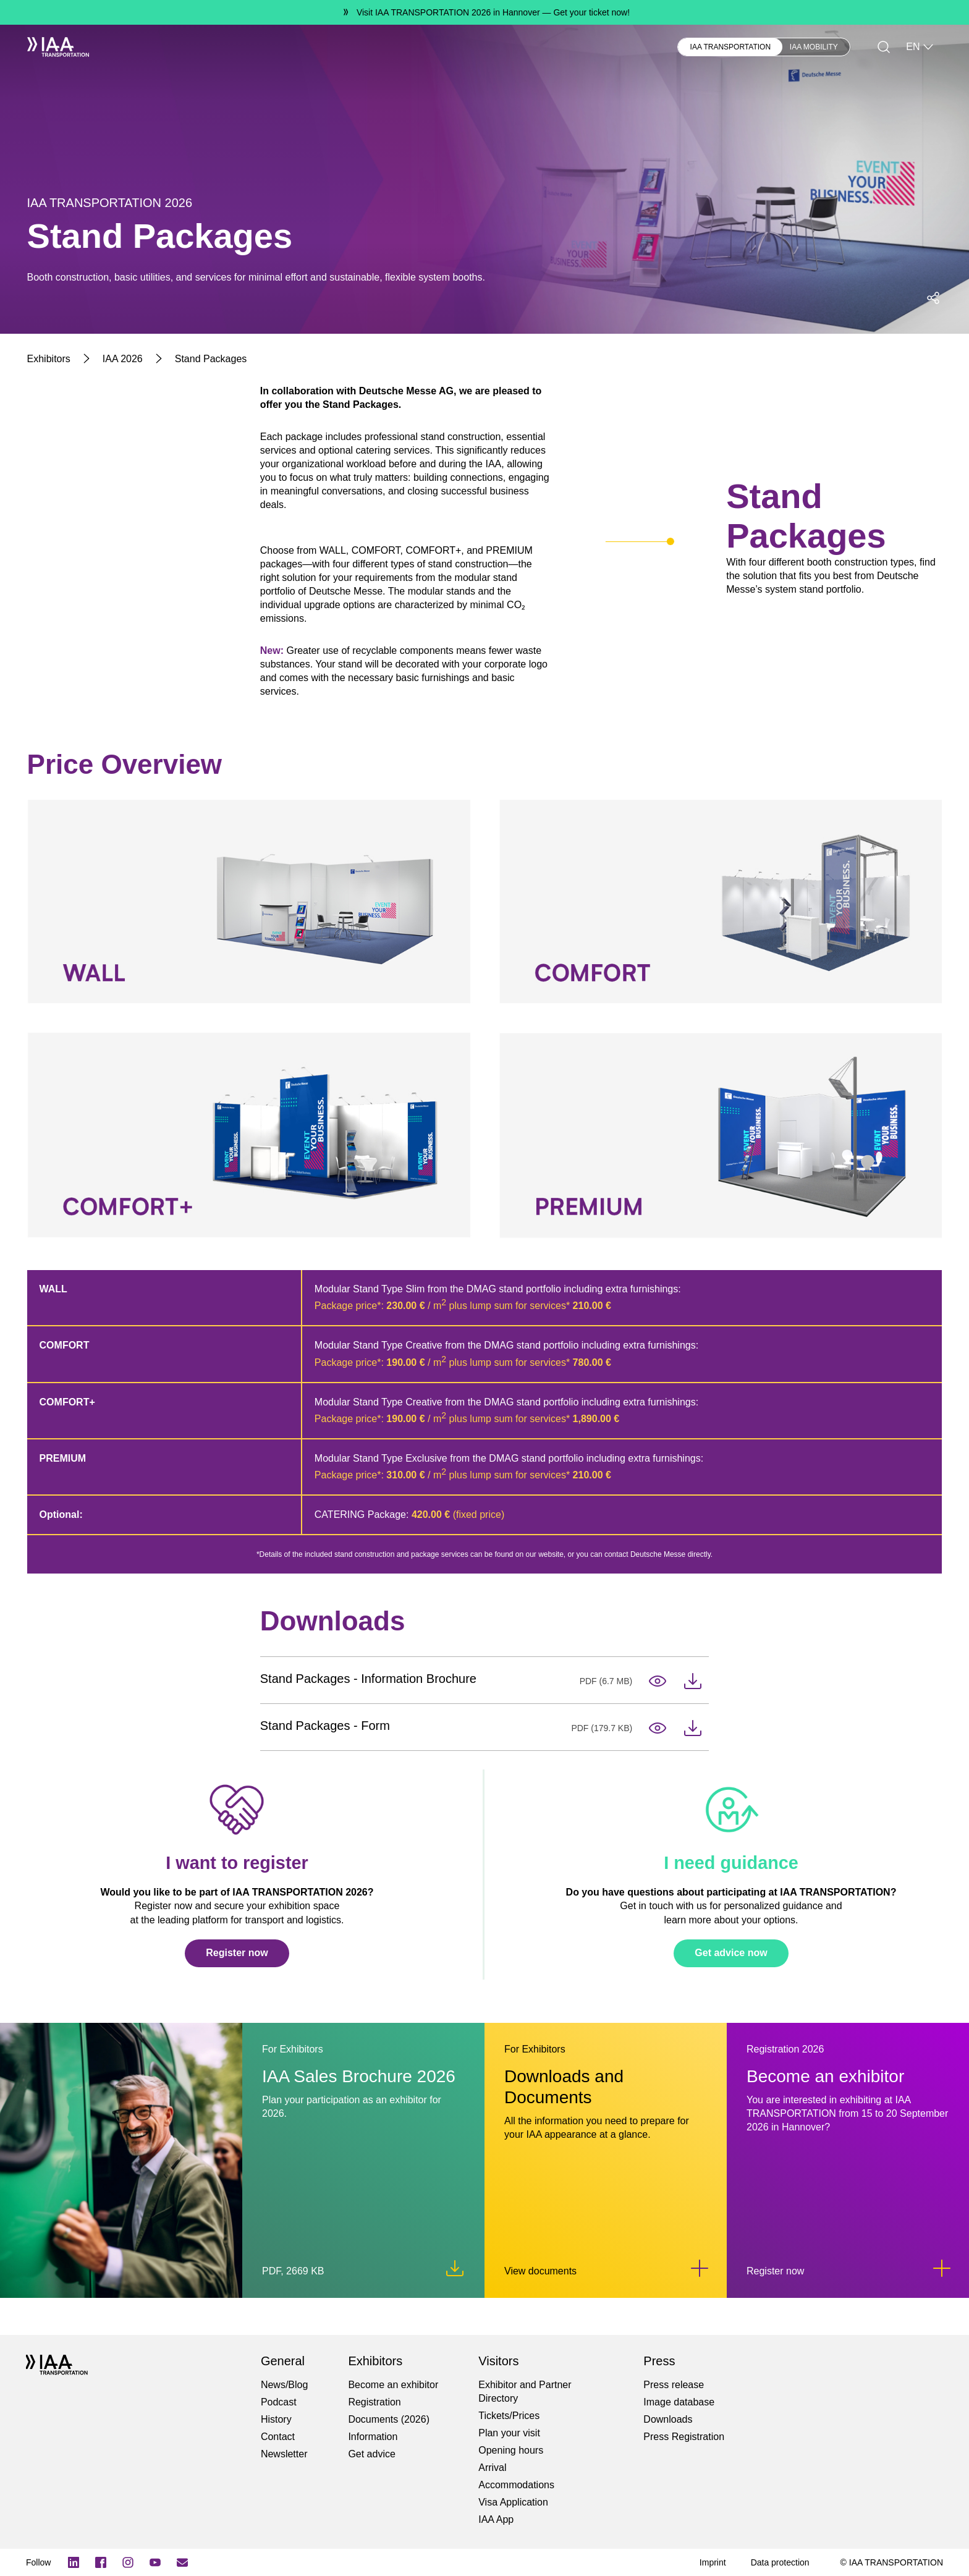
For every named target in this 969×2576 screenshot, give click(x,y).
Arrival (492, 2467)
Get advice (371, 2454)
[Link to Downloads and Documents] (699, 2268)
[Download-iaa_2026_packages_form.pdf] (693, 1728)
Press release (673, 2384)
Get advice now (731, 1952)
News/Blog (284, 2384)
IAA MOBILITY (814, 47)
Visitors (204, 46)
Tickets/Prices (509, 2415)
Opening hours (510, 2450)
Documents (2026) (388, 2419)
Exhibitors (147, 46)
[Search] (884, 47)
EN (920, 47)
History (276, 2419)
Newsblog (262, 46)
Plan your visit (509, 2433)
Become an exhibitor (393, 2384)
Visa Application (513, 2502)
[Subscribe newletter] (182, 2562)
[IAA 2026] (123, 359)
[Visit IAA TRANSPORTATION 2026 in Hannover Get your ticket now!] (484, 12)
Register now (237, 1952)
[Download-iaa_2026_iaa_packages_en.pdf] (693, 1681)
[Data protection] (780, 2562)
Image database (678, 2402)
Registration (374, 2402)
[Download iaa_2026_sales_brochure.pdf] (455, 2268)
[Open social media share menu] (933, 297)
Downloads (667, 2419)
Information (372, 2436)
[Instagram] (127, 2562)
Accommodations (516, 2485)
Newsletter (284, 2454)
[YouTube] (155, 2562)
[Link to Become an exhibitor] (942, 2268)
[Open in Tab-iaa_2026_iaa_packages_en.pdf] (657, 1681)
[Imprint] (713, 2562)
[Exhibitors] (48, 359)
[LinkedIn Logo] (73, 2562)
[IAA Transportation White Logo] (58, 47)
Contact (278, 2436)
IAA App (496, 2519)
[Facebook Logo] (100, 2562)
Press (315, 46)
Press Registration (683, 2436)
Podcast (279, 2402)
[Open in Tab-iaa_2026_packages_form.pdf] (657, 1728)
